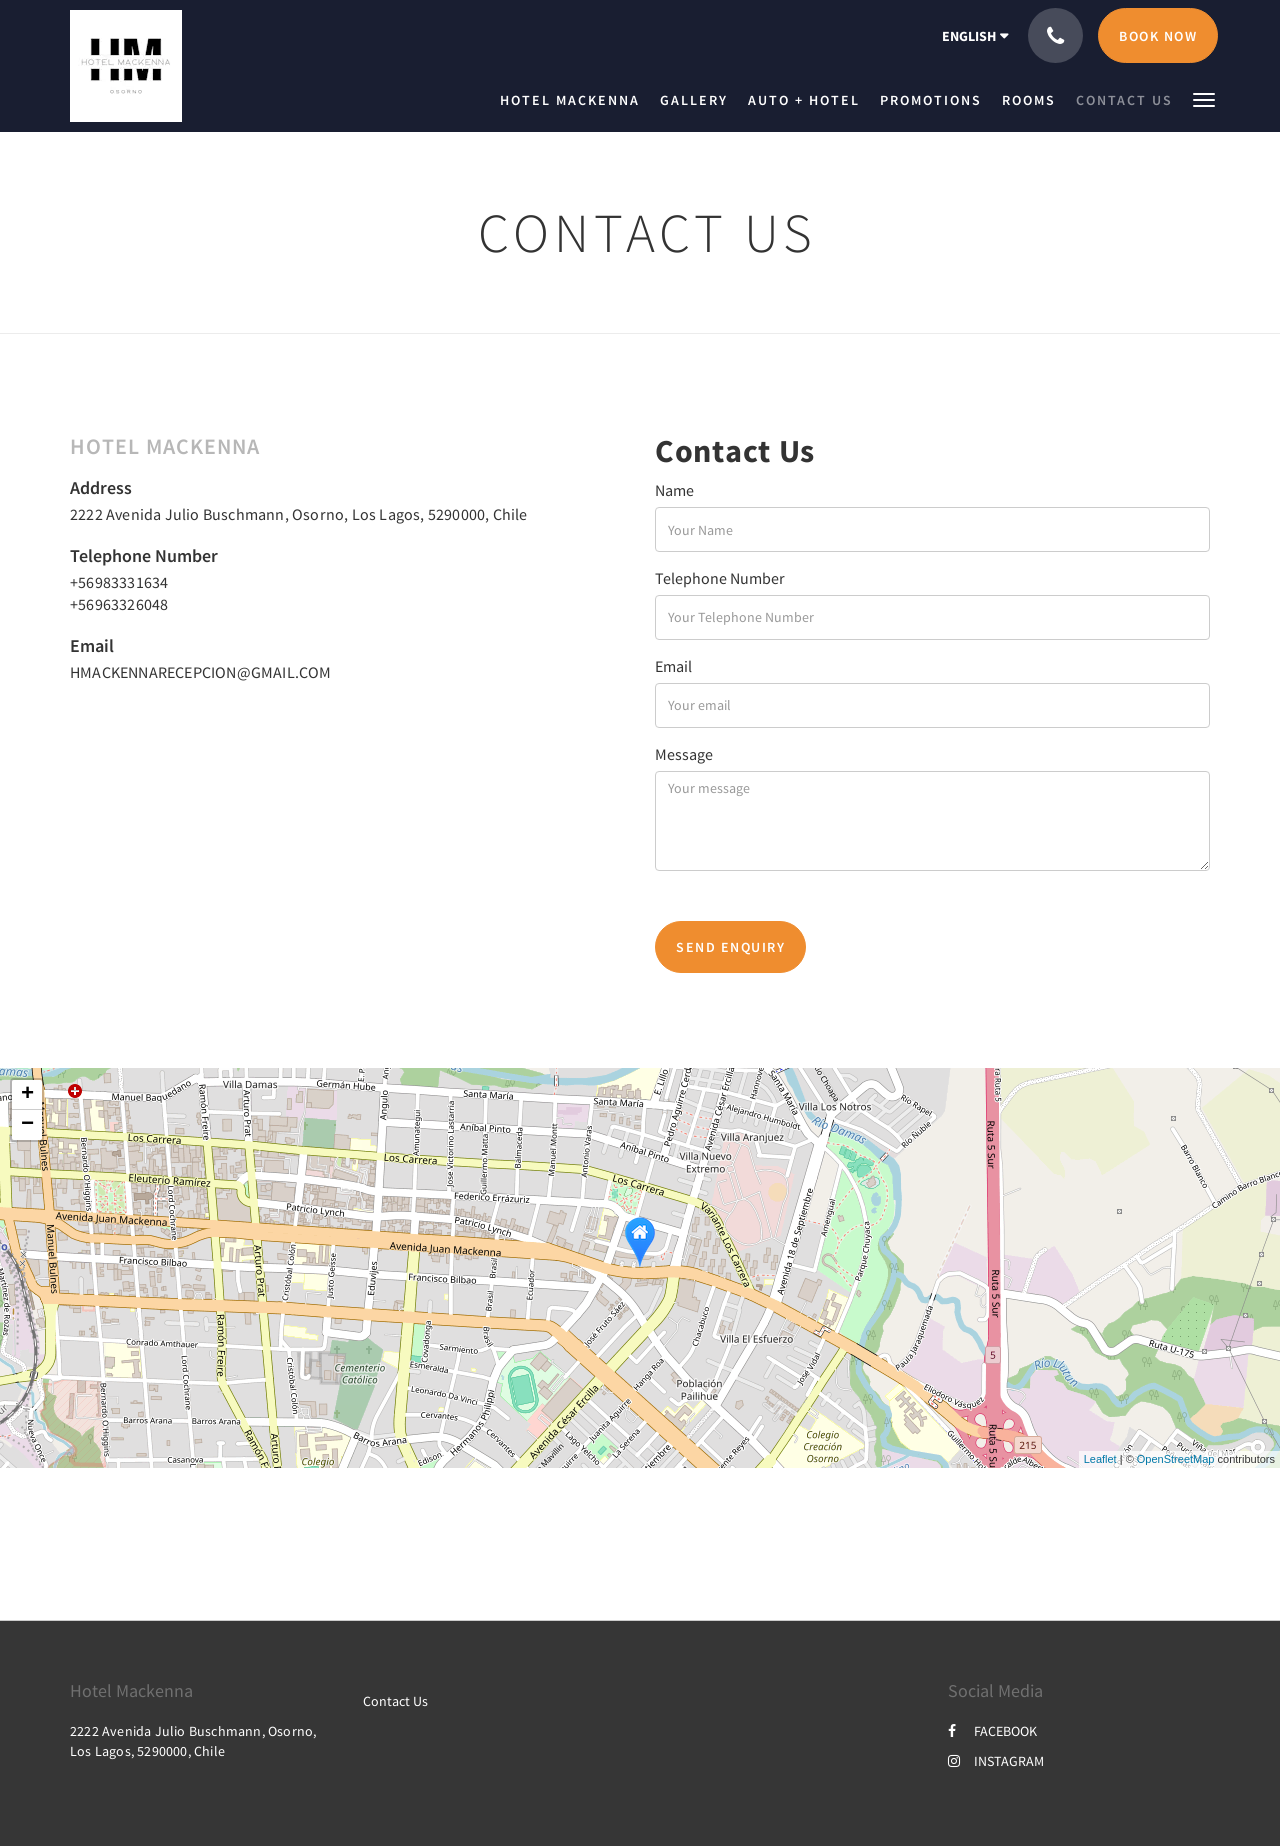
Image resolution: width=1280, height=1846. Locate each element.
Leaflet (1100, 1459)
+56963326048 (119, 604)
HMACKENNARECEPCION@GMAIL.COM (201, 672)
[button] (1204, 98)
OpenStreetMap (1176, 1459)
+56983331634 (119, 582)
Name (674, 490)
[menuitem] (575, 100)
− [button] (27, 1125)
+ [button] (27, 1095)
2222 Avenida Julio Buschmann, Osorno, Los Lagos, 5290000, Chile (299, 514)
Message (684, 754)
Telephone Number (720, 578)
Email (673, 666)
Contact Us (395, 1701)
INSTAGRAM (996, 1761)
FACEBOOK (992, 1731)
